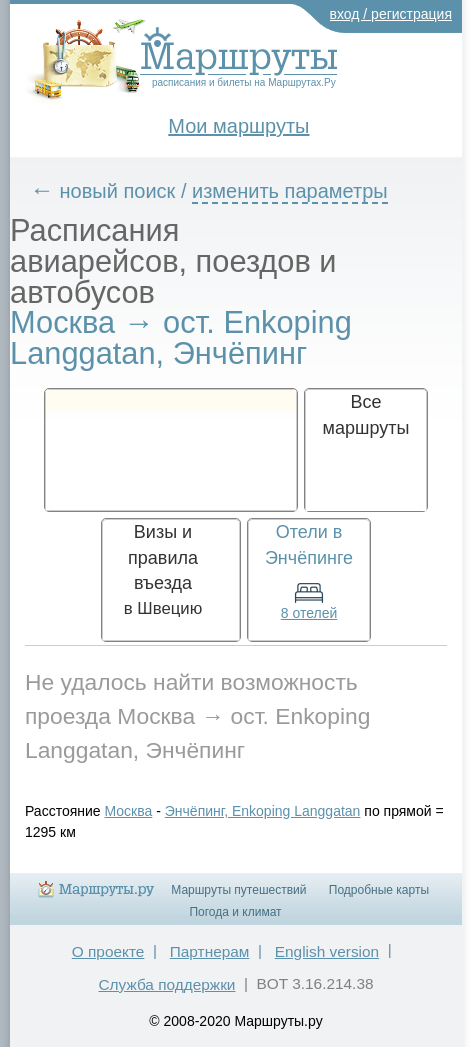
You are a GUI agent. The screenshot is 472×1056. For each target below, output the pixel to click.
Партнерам (210, 951)
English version (327, 951)
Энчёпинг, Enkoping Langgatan (263, 811)
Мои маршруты (238, 126)
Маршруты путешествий (238, 890)
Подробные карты (379, 890)
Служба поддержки (166, 984)
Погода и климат (235, 912)
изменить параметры (290, 191)
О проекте (108, 951)
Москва (129, 811)
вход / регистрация (391, 14)
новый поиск (118, 191)
